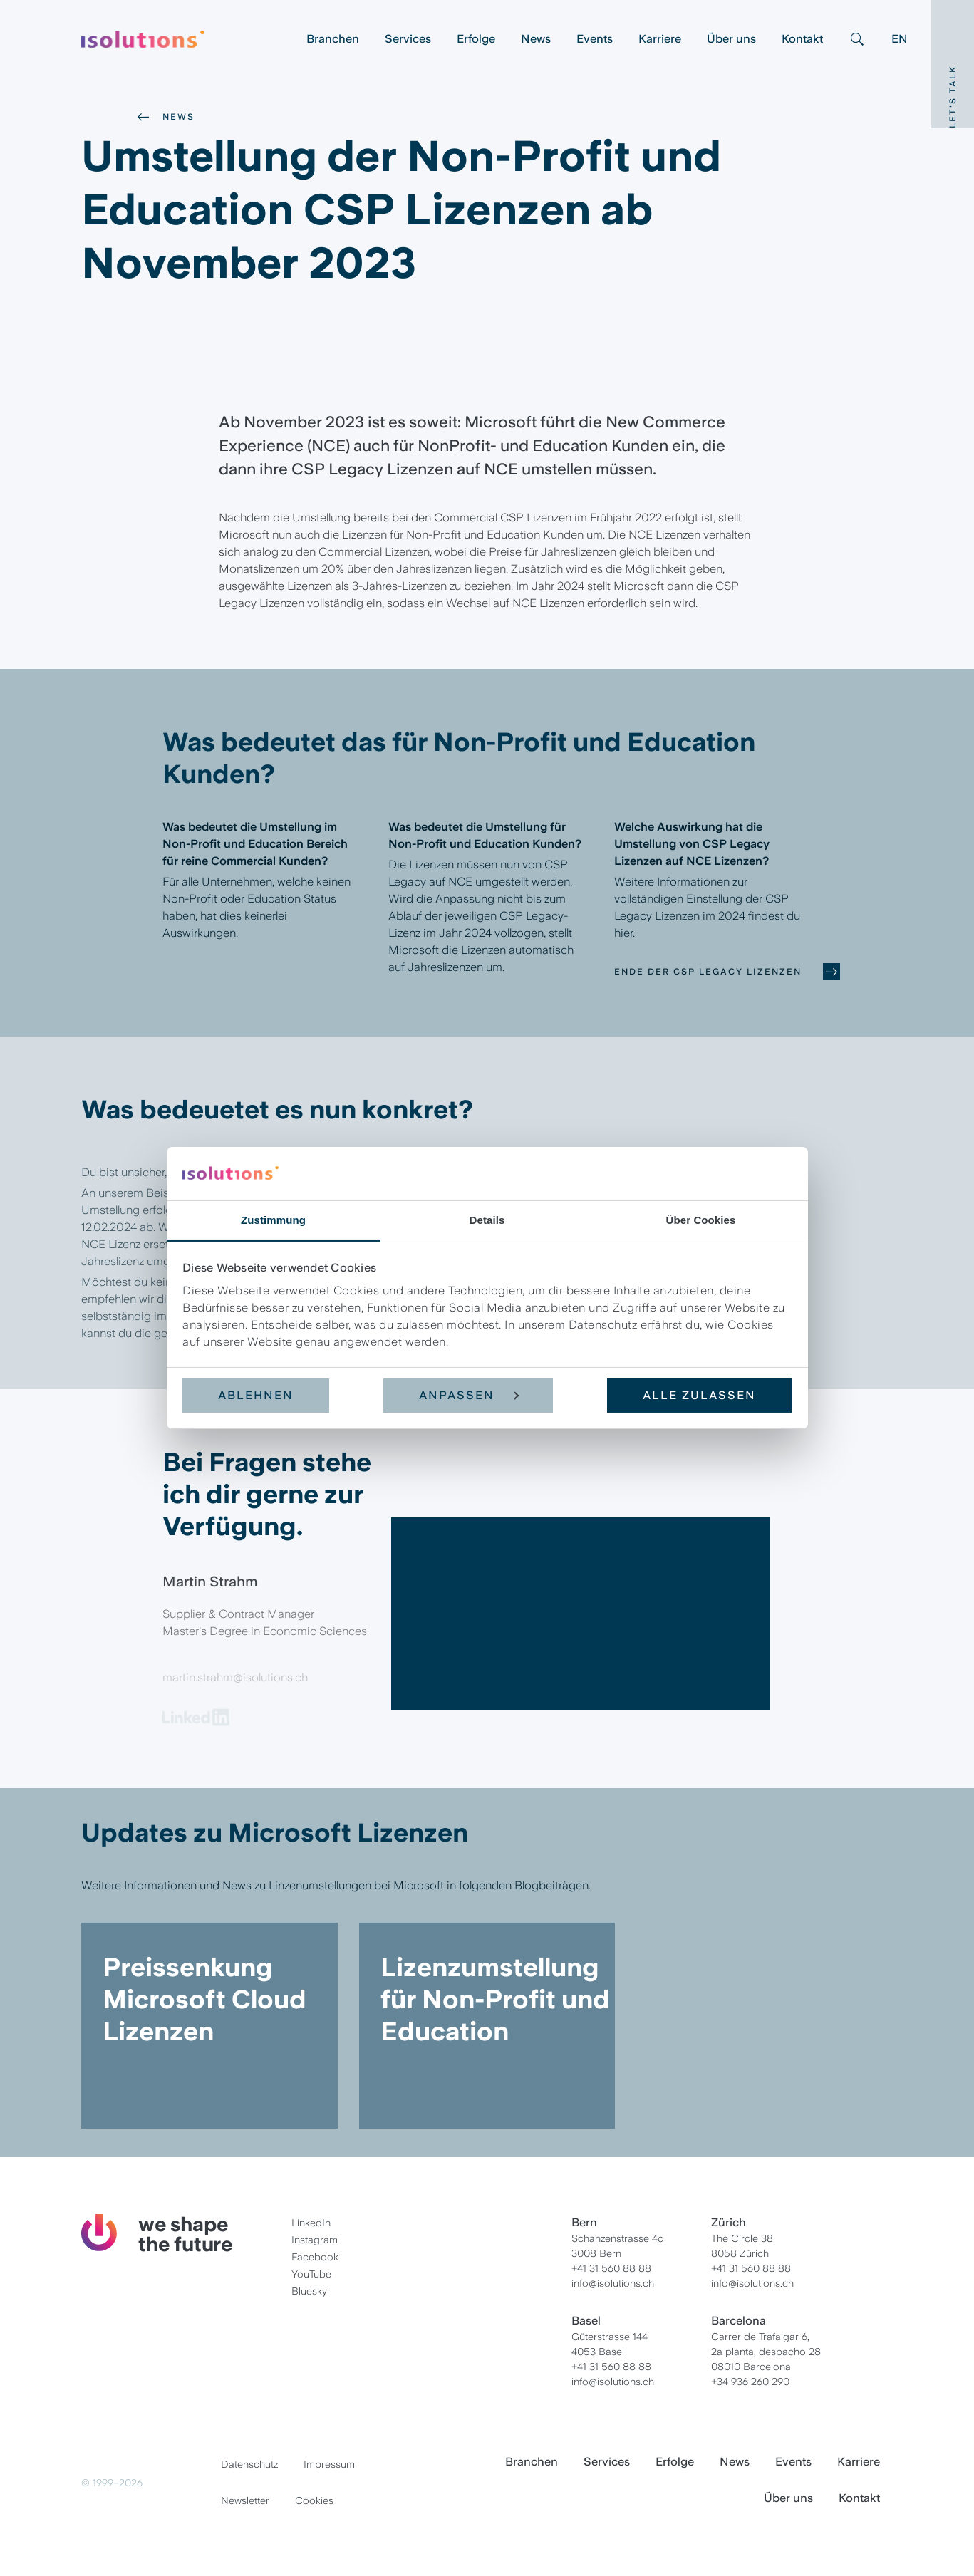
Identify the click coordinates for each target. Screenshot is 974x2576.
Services (408, 39)
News (536, 39)
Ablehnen (256, 1395)
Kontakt (802, 39)
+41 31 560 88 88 (611, 2268)
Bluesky (309, 2291)
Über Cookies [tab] (701, 1220)
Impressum (329, 2464)
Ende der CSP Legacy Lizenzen (708, 972)
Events (594, 39)
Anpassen (469, 1395)
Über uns (731, 39)
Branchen (332, 39)
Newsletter (245, 2500)
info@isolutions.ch (612, 2283)
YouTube (311, 2274)
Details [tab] (487, 1220)
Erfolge (476, 39)
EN (899, 39)
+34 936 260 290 (750, 2381)
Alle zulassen (699, 1395)
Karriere (659, 39)
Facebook (314, 2257)
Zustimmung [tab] (273, 1220)
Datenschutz (249, 2464)
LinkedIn (311, 2222)
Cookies (314, 2500)
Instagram (314, 2239)
